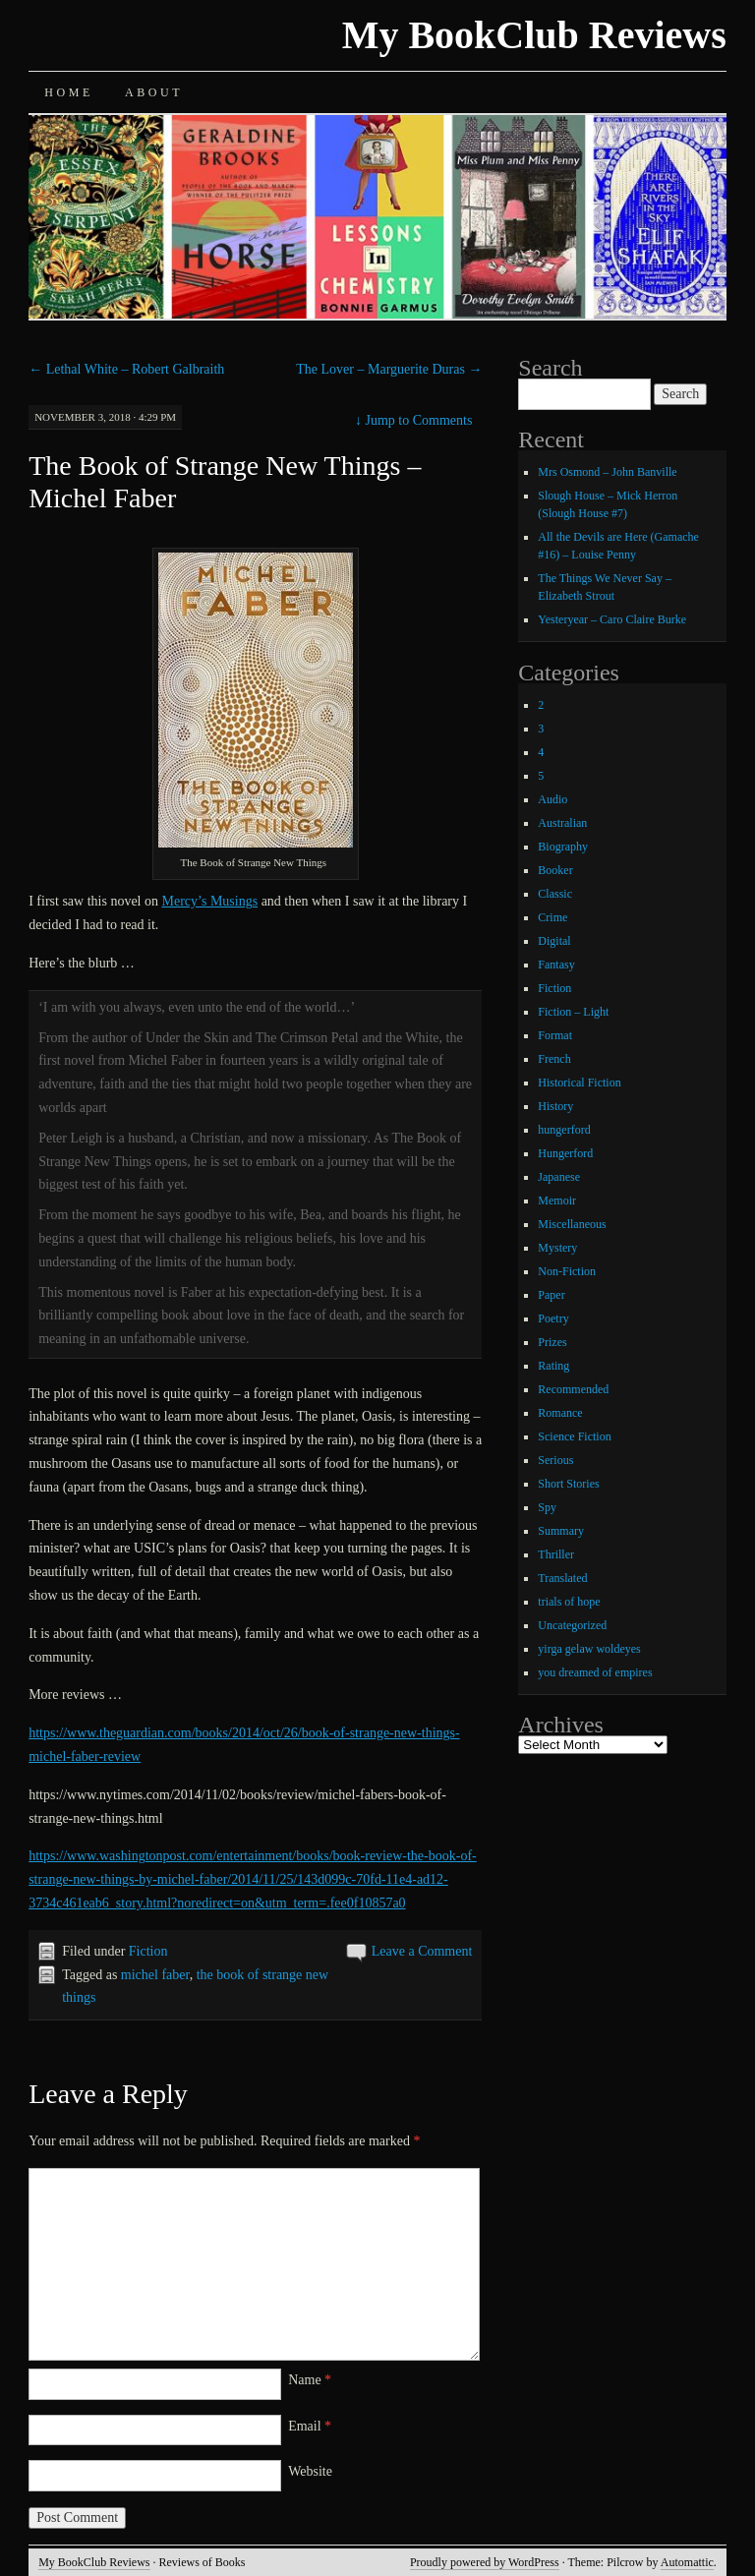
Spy (547, 1507)
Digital (554, 941)
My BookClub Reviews (534, 35)
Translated (562, 1578)
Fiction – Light (573, 1012)
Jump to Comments (413, 420)
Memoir (557, 1200)
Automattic (687, 2562)
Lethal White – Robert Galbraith (126, 369)
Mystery (557, 1248)
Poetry (553, 1318)
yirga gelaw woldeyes (589, 1649)
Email (309, 2426)
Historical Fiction (579, 1082)
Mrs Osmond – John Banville (607, 472)
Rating (553, 1366)
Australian (562, 823)
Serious (555, 1460)
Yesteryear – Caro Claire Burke (612, 619)
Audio (552, 799)
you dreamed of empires (595, 1672)
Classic (555, 894)
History (555, 1106)
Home (68, 92)
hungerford (564, 1130)
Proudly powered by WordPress (484, 2562)
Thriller (556, 1554)
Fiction (148, 1951)
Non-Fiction (567, 1271)
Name (309, 2379)
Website (310, 2471)
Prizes (552, 1342)
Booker (555, 870)
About (154, 92)
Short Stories (568, 1484)
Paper (551, 1295)
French (554, 1059)
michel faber (155, 1974)
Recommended (573, 1389)
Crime (552, 917)
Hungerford (565, 1153)
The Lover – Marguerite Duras (389, 369)
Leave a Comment (422, 1951)
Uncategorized (572, 1625)
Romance (560, 1413)
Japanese (559, 1177)
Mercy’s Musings (210, 901)
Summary (561, 1531)
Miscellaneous (572, 1224)
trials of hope (569, 1602)
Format (555, 1035)
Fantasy (556, 964)
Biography (563, 846)
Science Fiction (574, 1436)
